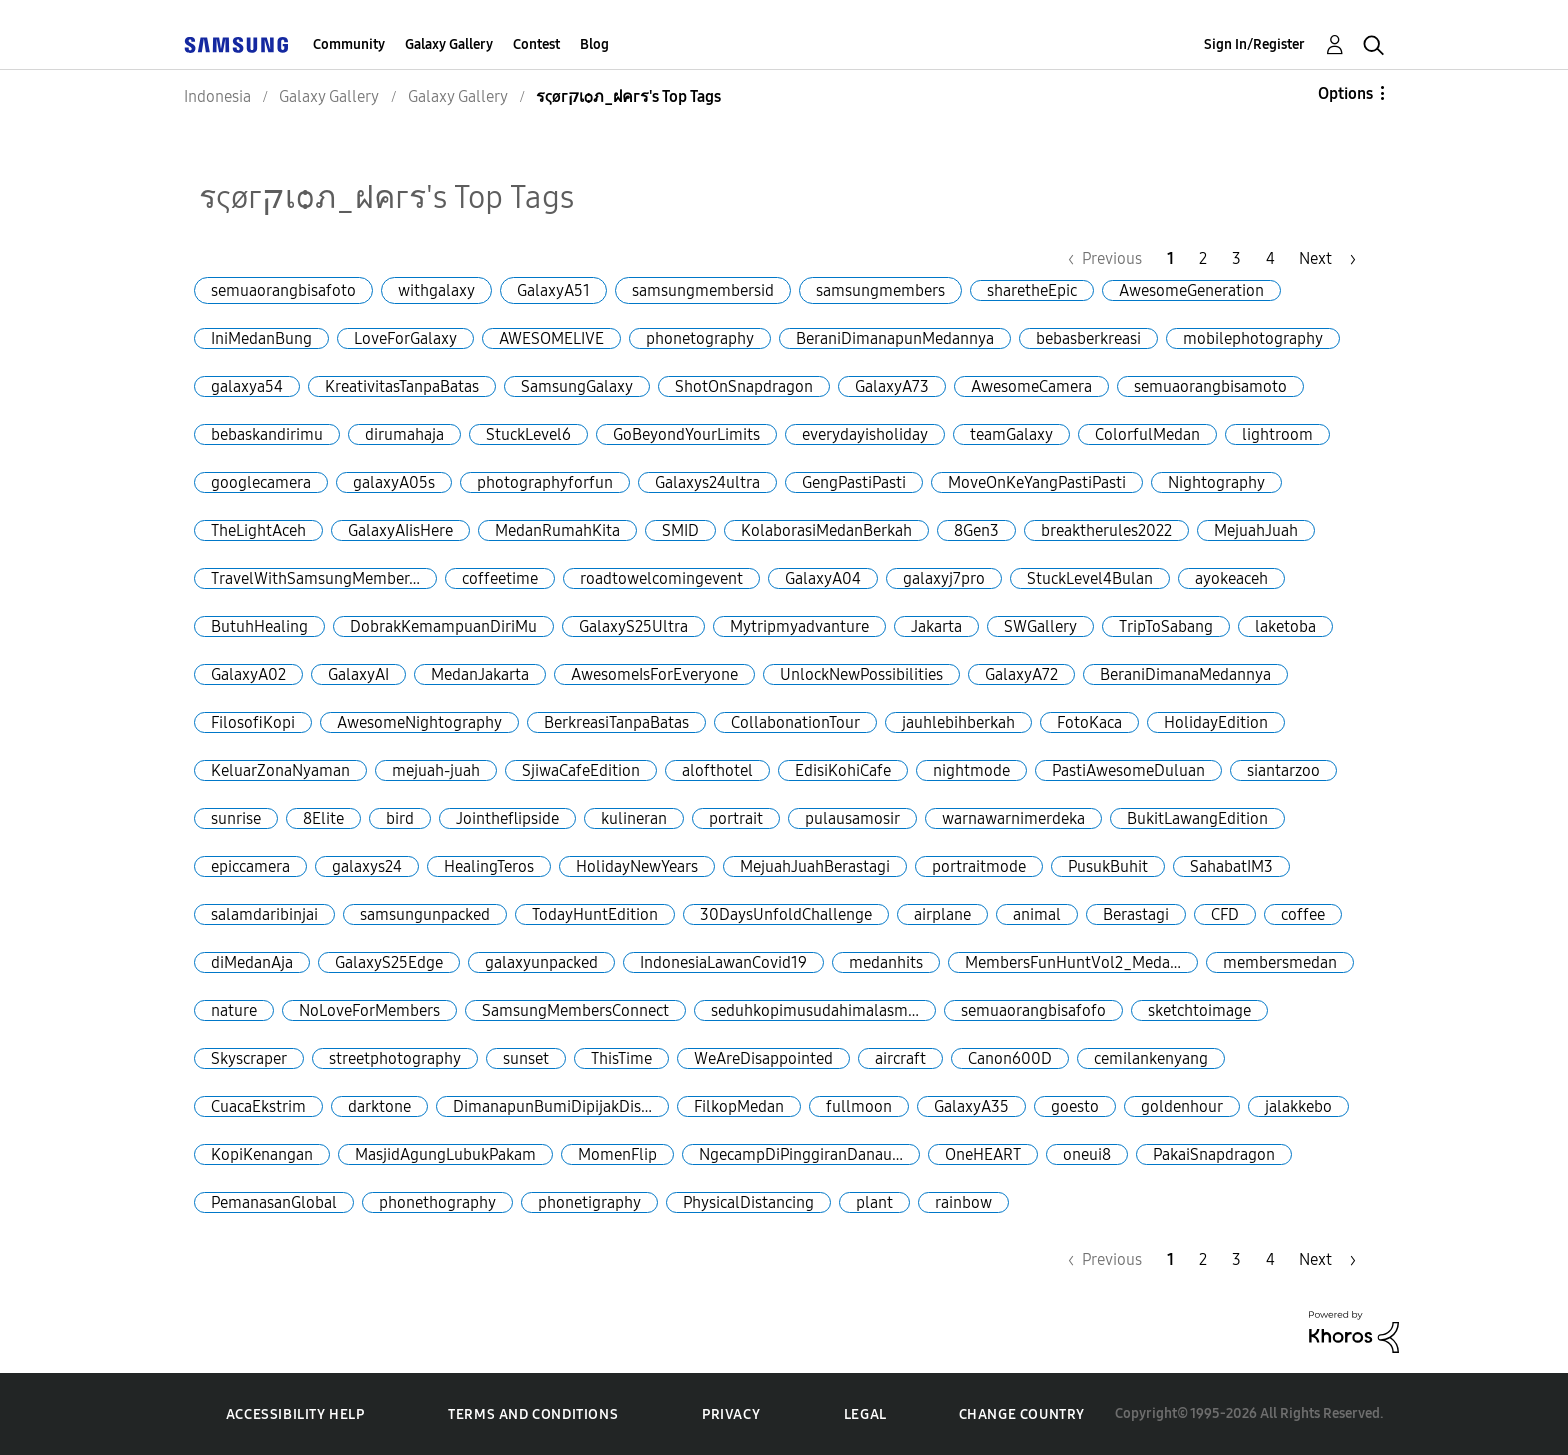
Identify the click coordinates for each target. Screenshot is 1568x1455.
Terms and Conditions (533, 1414)
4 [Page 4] (1270, 258)
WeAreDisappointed (763, 1058)
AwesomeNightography (419, 722)
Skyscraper (249, 1058)
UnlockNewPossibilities (861, 674)
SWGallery (1040, 626)
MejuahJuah (1256, 530)
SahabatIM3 (1231, 866)
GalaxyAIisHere (400, 530)
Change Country (1022, 1414)
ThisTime (621, 1058)
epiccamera (250, 866)
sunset (526, 1058)
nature (234, 1010)
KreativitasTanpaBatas (402, 386)
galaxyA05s (394, 482)
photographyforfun (545, 482)
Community (349, 44)
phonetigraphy (589, 1202)
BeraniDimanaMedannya (1185, 674)
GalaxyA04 (823, 578)
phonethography (437, 1202)
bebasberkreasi (1088, 338)
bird (400, 818)
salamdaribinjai (264, 914)
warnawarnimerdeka (1013, 818)
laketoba (1285, 626)
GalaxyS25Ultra (633, 626)
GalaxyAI (358, 674)
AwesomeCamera (1031, 386)
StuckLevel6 (528, 434)
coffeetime (500, 578)
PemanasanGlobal (274, 1202)
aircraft (900, 1058)
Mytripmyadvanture (799, 626)
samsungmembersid (703, 290)
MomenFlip (617, 1154)
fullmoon (859, 1106)
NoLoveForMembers (369, 1010)
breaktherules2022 (1106, 530)
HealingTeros (489, 866)
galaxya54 (247, 386)
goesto (1075, 1106)
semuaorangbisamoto (1210, 386)
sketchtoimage (1199, 1010)
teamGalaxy (1011, 434)
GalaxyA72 (1021, 674)
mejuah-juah (436, 770)
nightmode (971, 770)
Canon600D (1010, 1058)
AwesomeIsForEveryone (654, 674)
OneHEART (983, 1154)
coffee (1303, 914)
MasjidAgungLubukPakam (445, 1154)
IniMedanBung (261, 338)
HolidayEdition (1216, 722)
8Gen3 (976, 530)
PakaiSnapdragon (1214, 1154)
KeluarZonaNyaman (280, 770)
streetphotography (395, 1058)
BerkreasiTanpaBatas (616, 722)
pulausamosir (852, 818)
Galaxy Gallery (449, 44)
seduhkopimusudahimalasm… (815, 1010)
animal (1037, 914)
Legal (865, 1414)
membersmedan (1280, 962)
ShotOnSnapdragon (744, 386)
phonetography (700, 338)
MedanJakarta (480, 674)
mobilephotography (1253, 338)
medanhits (886, 962)
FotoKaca (1089, 722)
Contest (536, 44)
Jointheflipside (507, 818)
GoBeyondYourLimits (686, 434)
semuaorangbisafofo (1033, 1010)
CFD (1225, 914)
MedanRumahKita (557, 530)
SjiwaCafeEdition (581, 770)
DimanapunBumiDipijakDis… (552, 1106)
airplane (942, 914)
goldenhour (1182, 1106)
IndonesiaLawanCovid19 (723, 962)
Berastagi (1136, 914)
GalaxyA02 (248, 674)
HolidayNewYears (637, 866)
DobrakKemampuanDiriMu (443, 626)
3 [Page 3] (1236, 258)
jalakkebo (1298, 1106)
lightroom (1277, 434)
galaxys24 (367, 866)
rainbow (963, 1202)
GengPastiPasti (854, 482)
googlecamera (261, 482)
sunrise (236, 818)
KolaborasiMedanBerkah (826, 530)
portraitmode (979, 866)
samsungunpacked (425, 914)
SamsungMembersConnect (575, 1010)
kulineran (634, 818)
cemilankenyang (1151, 1058)
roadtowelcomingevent (661, 578)
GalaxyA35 (971, 1106)
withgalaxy (436, 290)
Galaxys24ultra (707, 482)
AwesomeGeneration (1191, 290)
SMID (680, 530)
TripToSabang (1166, 626)
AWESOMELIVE (551, 338)
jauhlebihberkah (958, 722)
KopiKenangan (262, 1154)
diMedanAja (252, 962)
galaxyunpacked (541, 962)
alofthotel (717, 770)
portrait (736, 818)
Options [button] (1345, 93)
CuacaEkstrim (258, 1106)
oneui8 (1087, 1154)
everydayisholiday (865, 434)
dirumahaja (404, 434)
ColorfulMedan (1147, 434)
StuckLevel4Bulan (1090, 578)
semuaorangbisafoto (283, 290)
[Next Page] (1327, 258)
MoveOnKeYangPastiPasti (1037, 482)
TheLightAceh (258, 530)
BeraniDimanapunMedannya (895, 338)
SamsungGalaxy (577, 386)
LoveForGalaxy (405, 338)
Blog (594, 44)
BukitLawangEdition (1197, 818)
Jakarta (936, 626)
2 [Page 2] (1203, 258)
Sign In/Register (1254, 44)
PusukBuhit (1108, 866)
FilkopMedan (739, 1106)
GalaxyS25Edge (389, 962)
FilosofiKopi (253, 722)
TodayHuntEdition (595, 914)
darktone (379, 1106)
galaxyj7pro (944, 578)
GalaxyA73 (892, 386)
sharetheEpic (1032, 290)
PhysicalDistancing (748, 1202)
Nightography (1216, 482)
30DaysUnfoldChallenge (786, 914)
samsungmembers (880, 290)
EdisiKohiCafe (843, 770)
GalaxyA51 (553, 290)
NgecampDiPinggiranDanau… (801, 1154)
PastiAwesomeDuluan (1128, 770)
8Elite (323, 818)
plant (874, 1202)
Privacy (731, 1414)
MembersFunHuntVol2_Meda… (1073, 962)
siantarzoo (1283, 770)
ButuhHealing (259, 626)
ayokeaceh (1231, 578)
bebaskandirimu (267, 434)
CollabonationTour (795, 722)
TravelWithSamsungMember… (315, 578)
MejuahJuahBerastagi (815, 866)
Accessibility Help (295, 1414)
